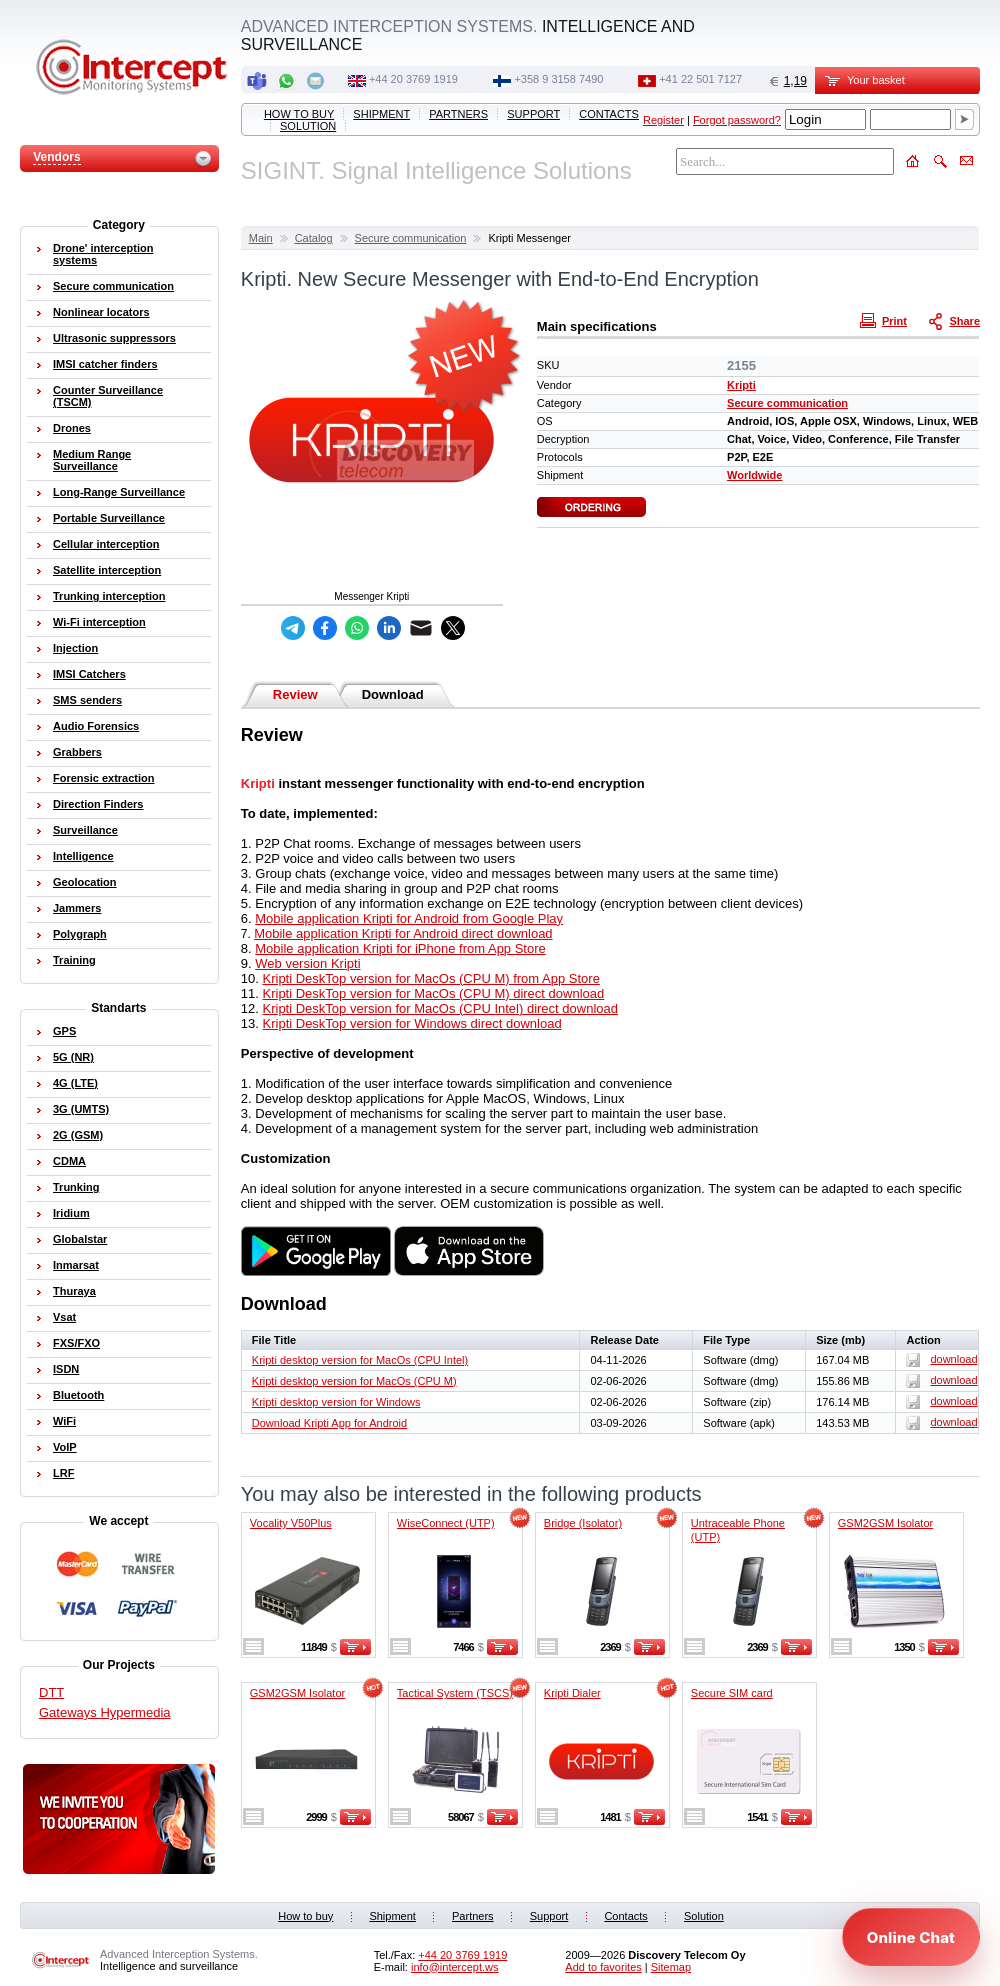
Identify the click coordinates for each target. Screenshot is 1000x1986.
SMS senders (87, 700)
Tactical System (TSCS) (455, 1693)
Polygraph (80, 934)
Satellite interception (107, 570)
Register (663, 120)
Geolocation (85, 882)
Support (533, 114)
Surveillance (85, 830)
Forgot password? (737, 120)
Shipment (381, 114)
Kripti (741, 385)
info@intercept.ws (455, 1967)
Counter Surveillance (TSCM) (108, 396)
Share (956, 320)
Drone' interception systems (103, 254)
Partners (458, 114)
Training (74, 960)
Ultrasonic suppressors (114, 338)
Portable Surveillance (109, 518)
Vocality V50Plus (291, 1523)
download (941, 1359)
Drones (72, 428)
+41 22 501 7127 (700, 79)
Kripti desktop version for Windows (336, 1402)
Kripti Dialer (572, 1693)
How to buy (299, 114)
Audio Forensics (96, 726)
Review (295, 694)
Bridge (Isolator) (583, 1523)
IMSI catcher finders (105, 364)
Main (261, 238)
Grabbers (77, 752)
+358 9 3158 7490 (558, 79)
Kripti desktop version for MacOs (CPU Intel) (360, 1360)
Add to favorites (603, 1967)
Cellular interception (106, 544)
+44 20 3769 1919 (413, 79)
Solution (308, 126)
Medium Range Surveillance (92, 460)
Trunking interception (109, 596)
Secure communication (411, 238)
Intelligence (83, 856)
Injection (75, 648)
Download (393, 694)
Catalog (314, 238)
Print (886, 320)
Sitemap (671, 1967)
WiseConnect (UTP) (446, 1523)
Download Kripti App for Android (329, 1423)
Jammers (77, 908)
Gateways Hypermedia (105, 1712)
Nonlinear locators (101, 312)
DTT (51, 1692)
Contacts (609, 114)
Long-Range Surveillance (119, 492)
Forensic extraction (103, 778)
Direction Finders (98, 804)
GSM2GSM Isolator (885, 1523)
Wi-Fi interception (99, 622)
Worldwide (754, 475)
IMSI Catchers (89, 674)
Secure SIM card (732, 1693)
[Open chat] (911, 1937)
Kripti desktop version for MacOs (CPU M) (354, 1381)
